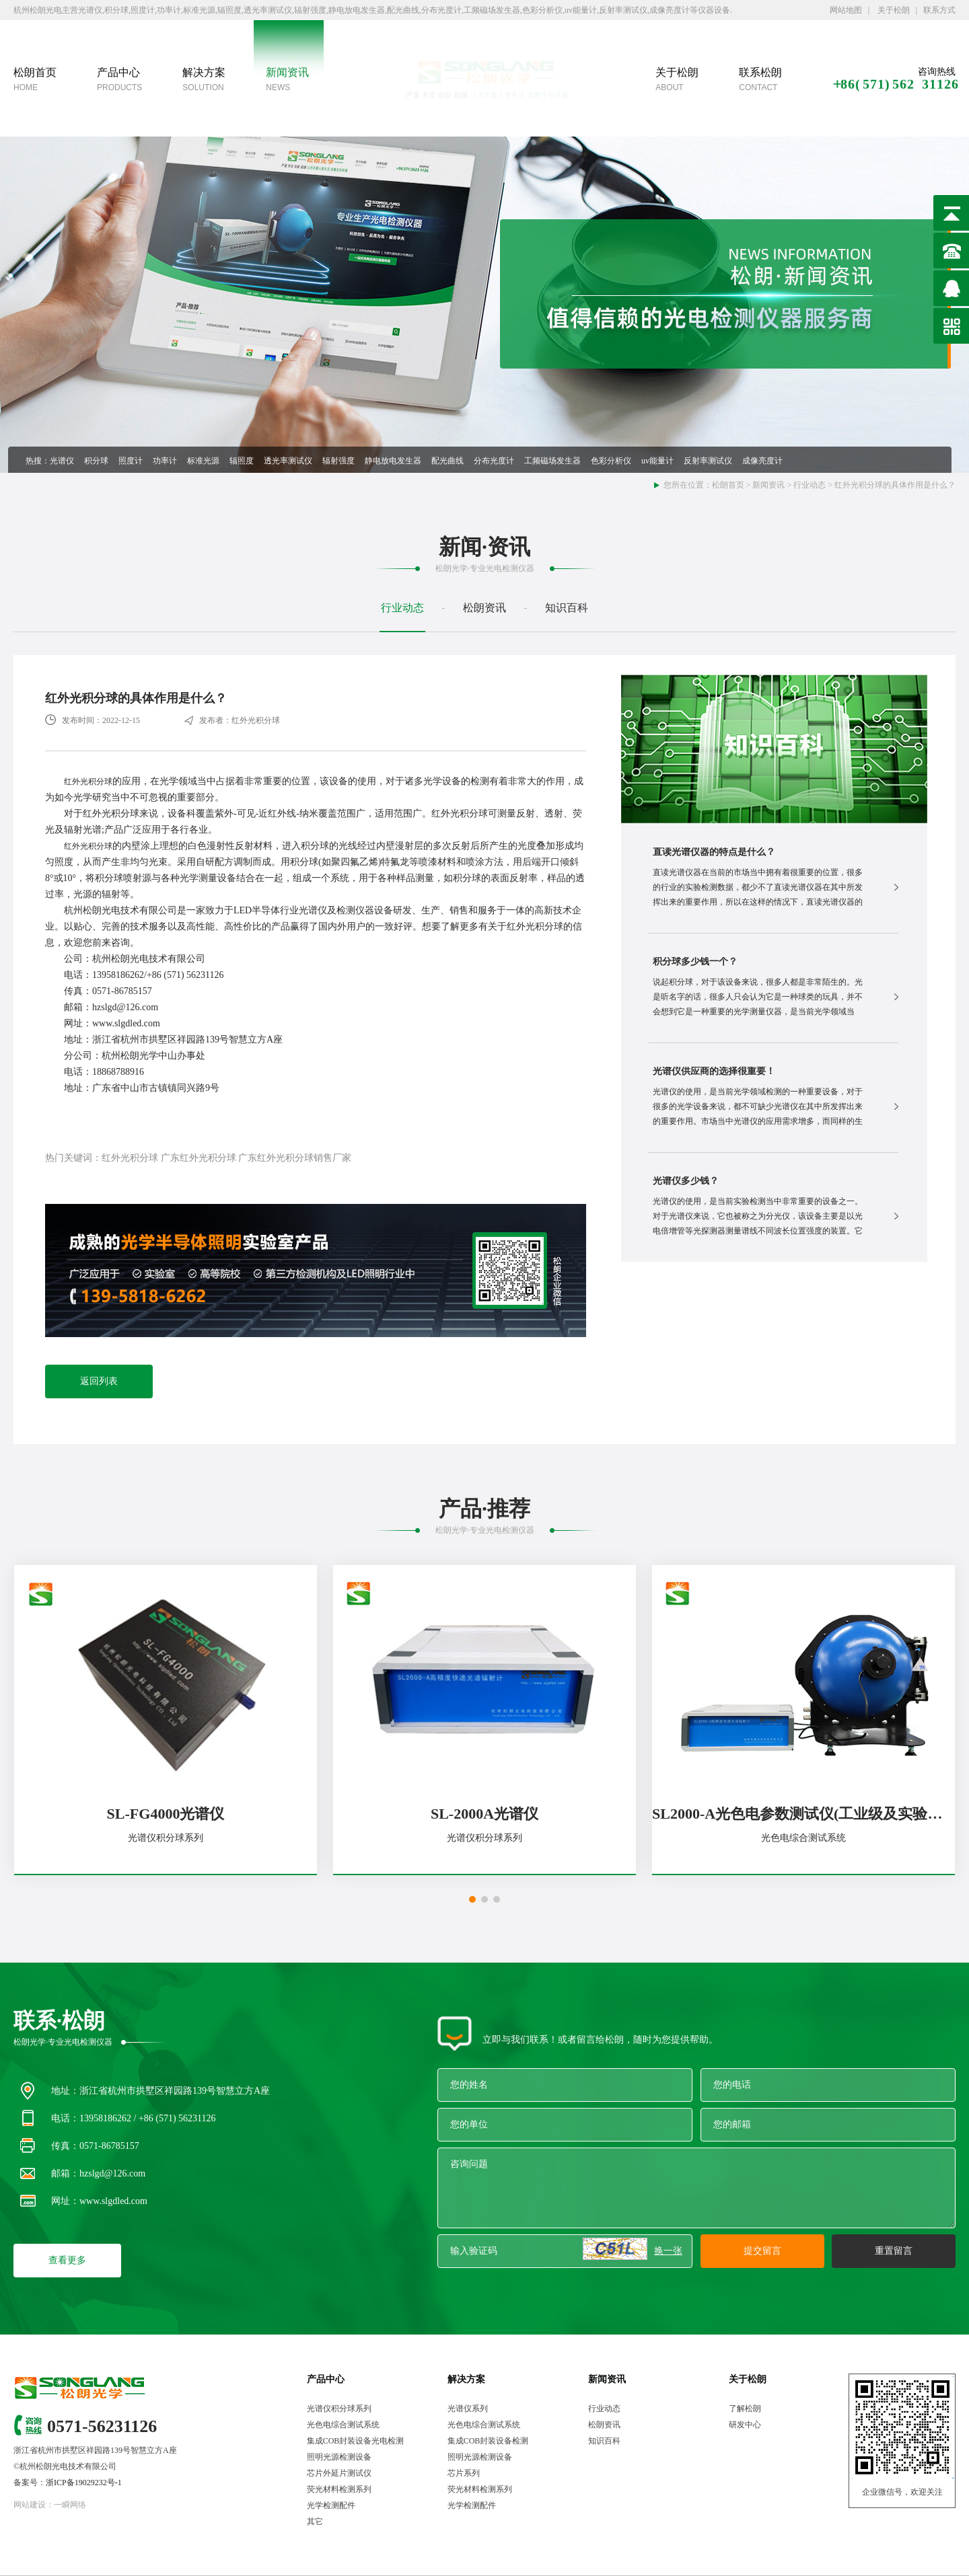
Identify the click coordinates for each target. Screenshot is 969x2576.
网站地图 (846, 10)
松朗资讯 (484, 608)
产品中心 (326, 2379)
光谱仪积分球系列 (339, 2408)
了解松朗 (745, 2408)
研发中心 (745, 2424)
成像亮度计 (762, 460)
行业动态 (809, 485)
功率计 (165, 460)
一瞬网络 (70, 2504)
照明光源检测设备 (339, 2457)
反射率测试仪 (708, 460)
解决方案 (466, 2379)
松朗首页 (728, 485)
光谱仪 (62, 460)
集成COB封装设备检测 (488, 2441)
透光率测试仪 (288, 460)
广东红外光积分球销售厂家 (294, 1158)
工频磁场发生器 (552, 460)
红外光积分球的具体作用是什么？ (895, 485)
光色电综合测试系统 (343, 2424)
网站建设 (29, 2504)
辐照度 (241, 460)
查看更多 (67, 2260)
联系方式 (939, 10)
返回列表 (99, 1381)
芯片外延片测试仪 (339, 2473)
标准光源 (203, 460)
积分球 (96, 460)
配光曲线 (447, 460)
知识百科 (566, 608)
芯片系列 (463, 2473)
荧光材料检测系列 (339, 2489)
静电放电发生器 (393, 460)
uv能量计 (657, 460)
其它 (315, 2521)
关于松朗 (892, 10)
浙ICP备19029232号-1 (84, 2482)
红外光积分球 (88, 781)
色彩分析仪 (611, 460)
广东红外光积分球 (198, 1158)
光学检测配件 (331, 2505)
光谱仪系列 (467, 2408)
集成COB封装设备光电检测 (355, 2441)
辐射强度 (338, 460)
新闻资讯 (768, 485)
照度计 (130, 460)
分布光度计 (494, 460)
